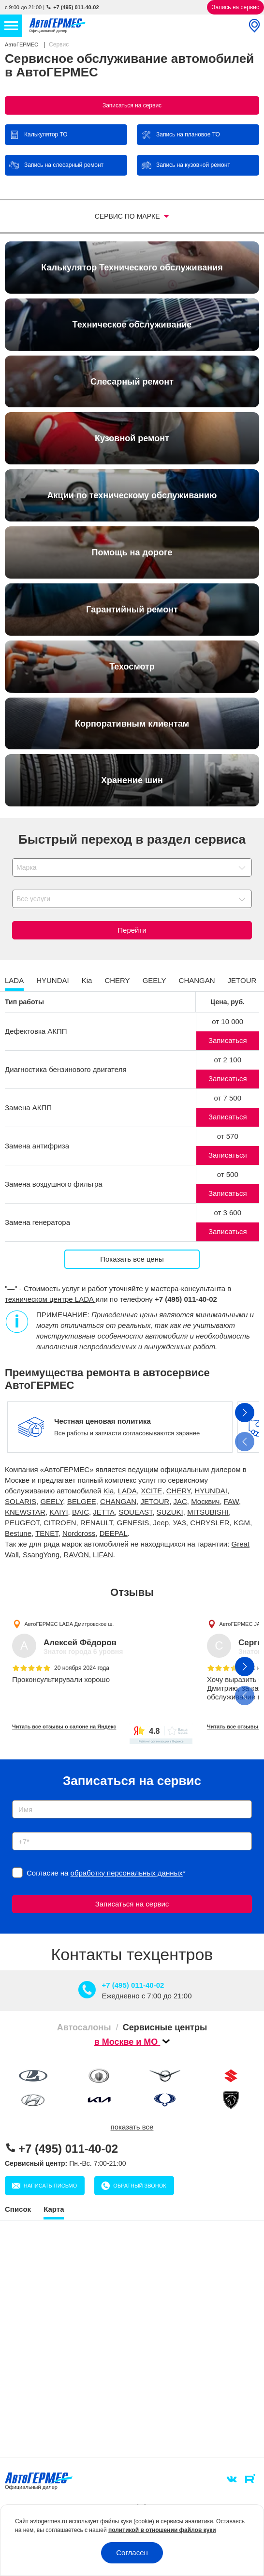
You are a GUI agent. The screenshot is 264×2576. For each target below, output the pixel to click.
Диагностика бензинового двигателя (66, 1069)
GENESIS (133, 1523)
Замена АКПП (28, 1107)
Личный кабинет (202, 2451)
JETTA (104, 1512)
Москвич (205, 1501)
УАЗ (179, 1523)
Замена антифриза (37, 1146)
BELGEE (81, 1501)
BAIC (80, 1512)
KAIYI (58, 1512)
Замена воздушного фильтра (54, 1184)
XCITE (151, 1491)
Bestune (18, 1533)
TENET (47, 1533)
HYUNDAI (210, 1491)
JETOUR (154, 1501)
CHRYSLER (209, 1523)
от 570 (227, 1136)
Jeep (161, 1523)
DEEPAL (114, 1533)
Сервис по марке (128, 216)
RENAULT (96, 1523)
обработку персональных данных (127, 1873)
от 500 (227, 1174)
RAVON (75, 1554)
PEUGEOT (22, 1523)
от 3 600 (227, 1212)
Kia (108, 1491)
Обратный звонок (69, 2478)
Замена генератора (37, 1222)
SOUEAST (135, 1512)
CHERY (178, 1491)
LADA (127, 1491)
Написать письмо (201, 2478)
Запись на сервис (235, 7)
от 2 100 (227, 1060)
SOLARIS (20, 1501)
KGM (242, 1523)
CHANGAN (118, 1501)
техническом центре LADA (50, 1299)
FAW (231, 1501)
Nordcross (78, 1533)
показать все (132, 2127)
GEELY (51, 1501)
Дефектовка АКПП (36, 1031)
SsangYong (41, 1554)
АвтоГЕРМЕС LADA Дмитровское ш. (69, 1624)
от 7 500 (227, 1098)
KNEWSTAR (25, 1512)
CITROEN (60, 1523)
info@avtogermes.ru (172, 2428)
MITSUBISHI (208, 1512)
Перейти (131, 930)
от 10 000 (227, 1021)
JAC (180, 1501)
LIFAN (103, 1554)
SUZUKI (170, 1512)
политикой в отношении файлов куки (162, 2530)
